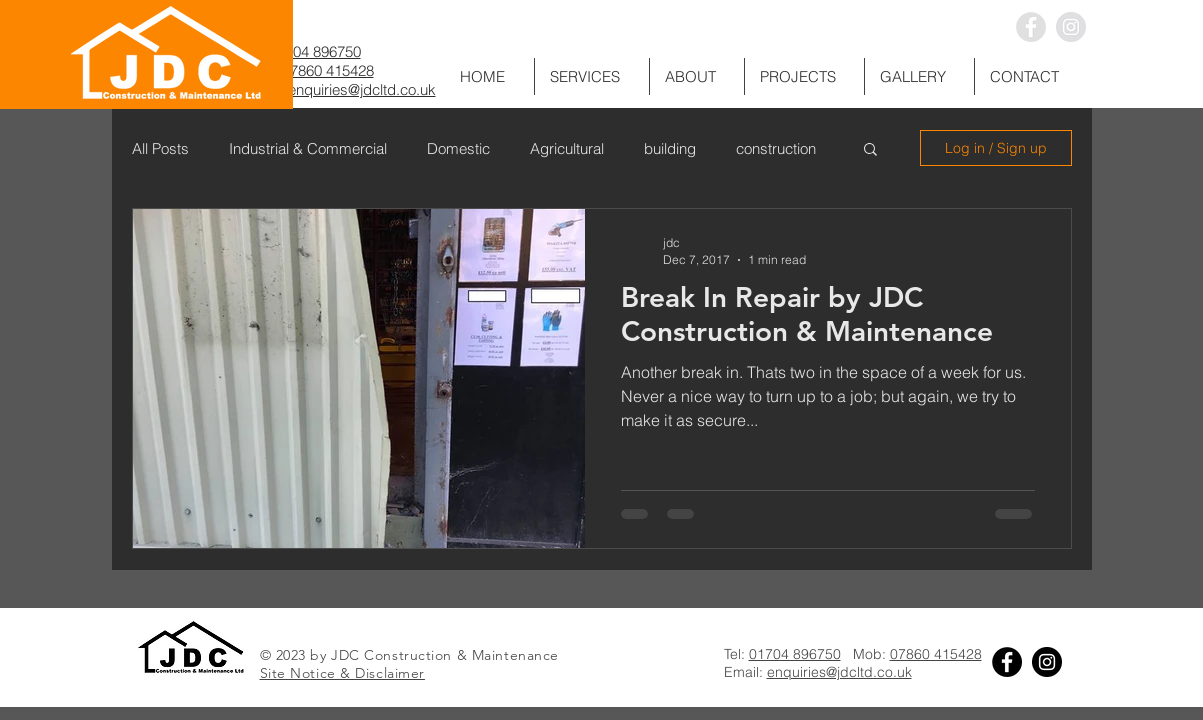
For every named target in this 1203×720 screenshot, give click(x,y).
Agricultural (567, 148)
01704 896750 (315, 51)
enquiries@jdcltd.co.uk (362, 89)
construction (776, 148)
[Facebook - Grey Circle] (1031, 27)
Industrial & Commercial (308, 148)
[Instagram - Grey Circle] (1071, 27)
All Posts (160, 148)
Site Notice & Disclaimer (342, 673)
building (670, 148)
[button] (919, 76)
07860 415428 (328, 70)
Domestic (458, 148)
